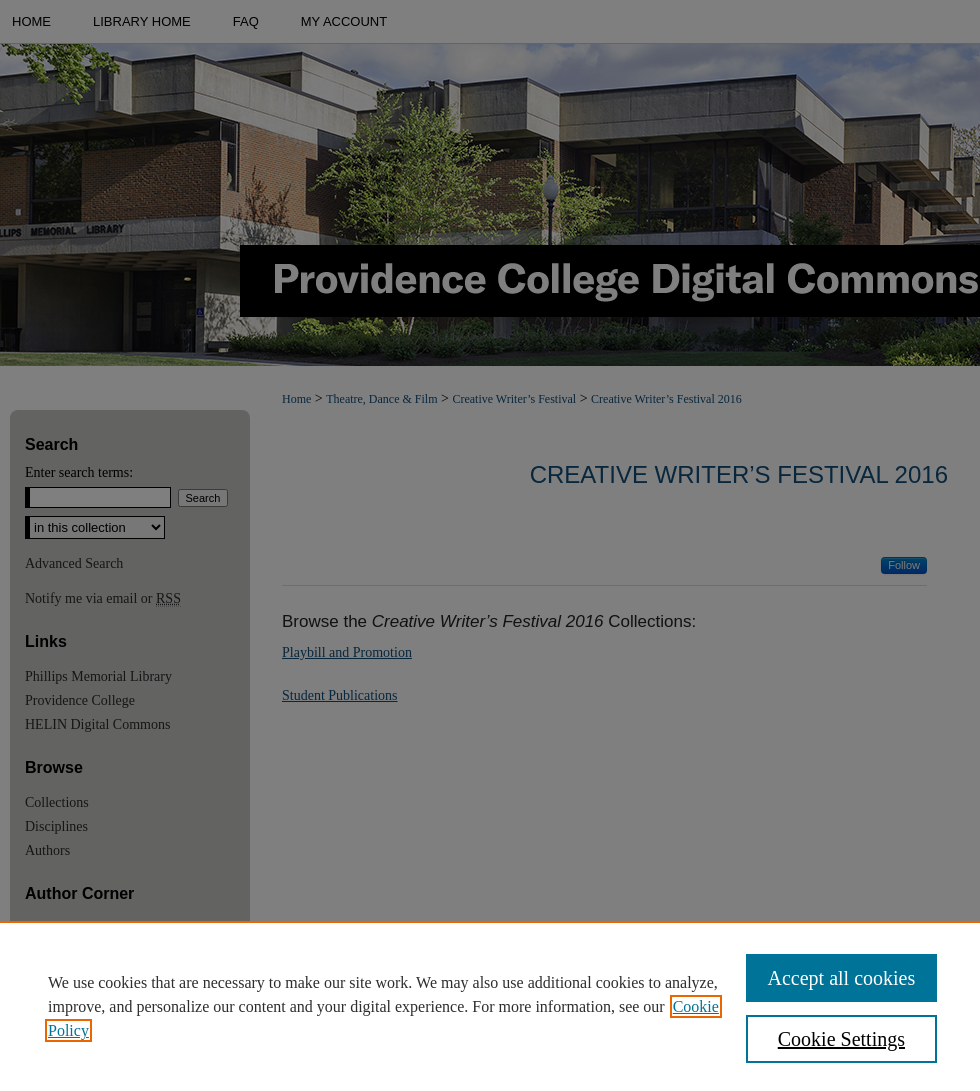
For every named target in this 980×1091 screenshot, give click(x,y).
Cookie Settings (841, 1039)
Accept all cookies (842, 978)
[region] (490, 1006)
